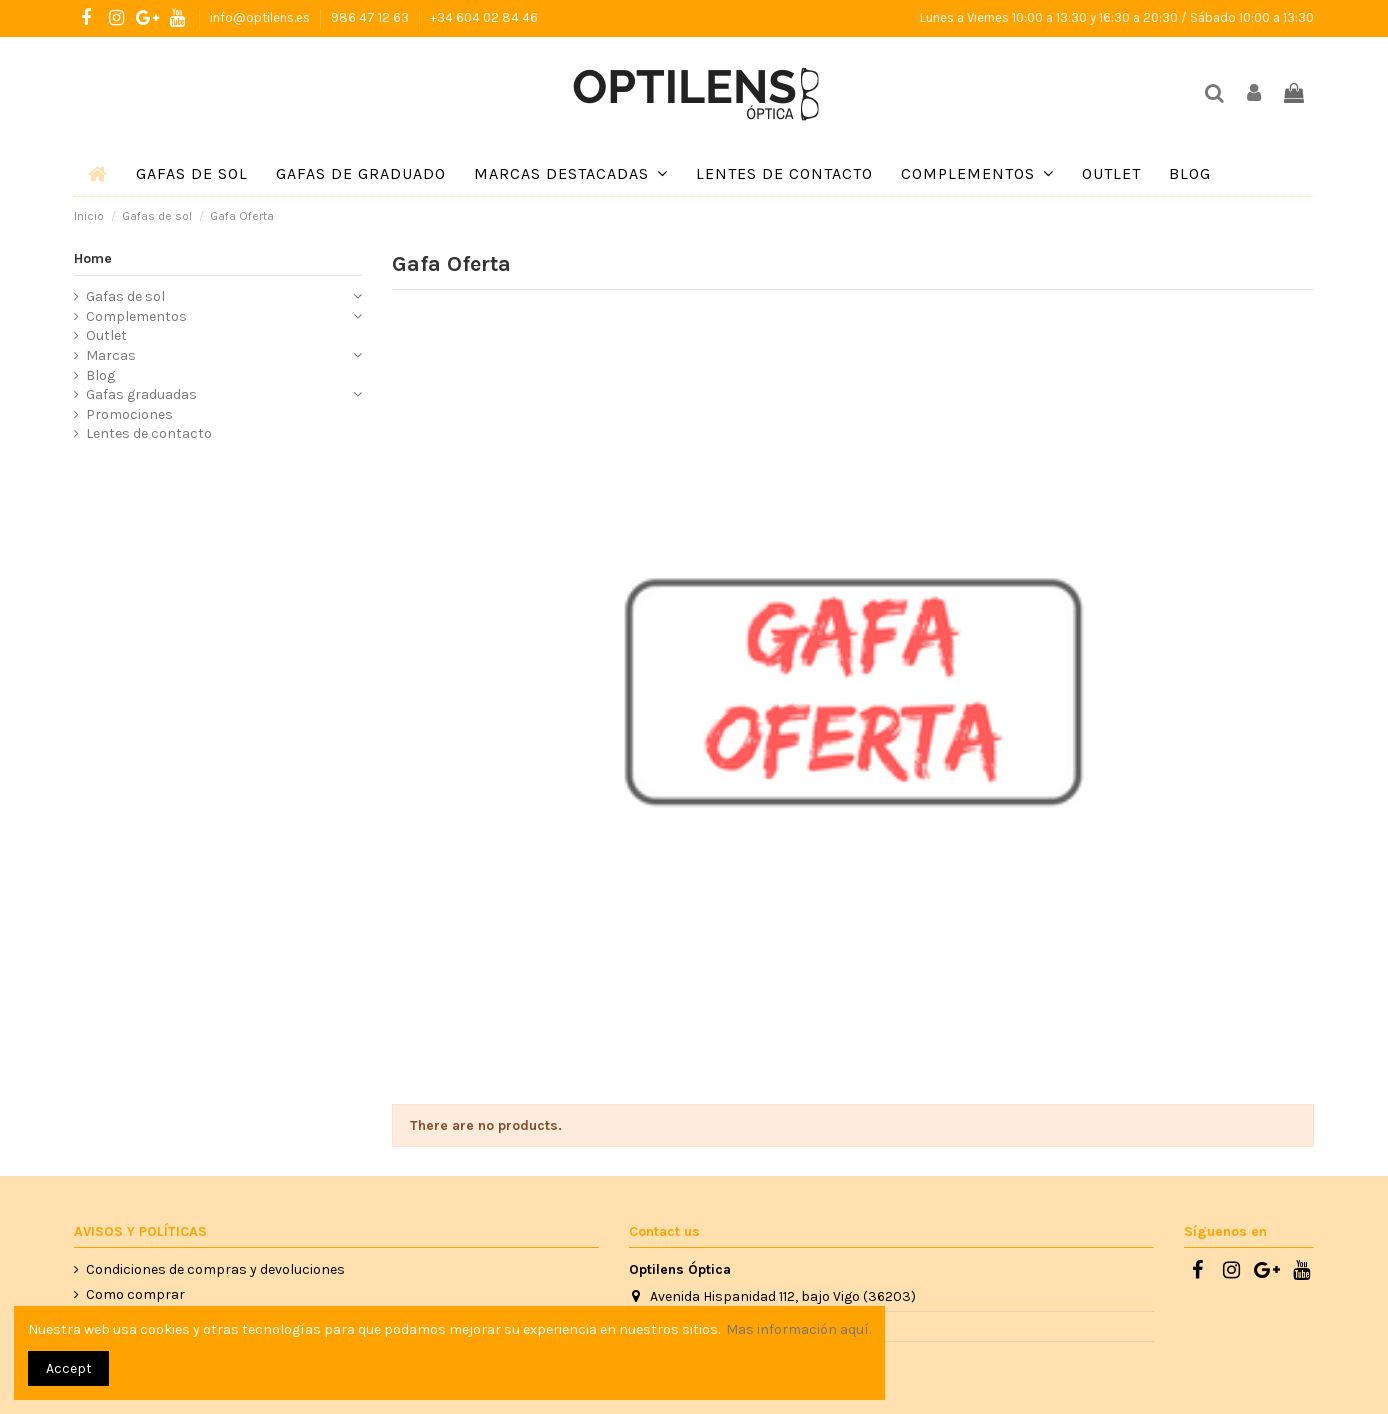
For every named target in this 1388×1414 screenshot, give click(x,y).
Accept (69, 1368)
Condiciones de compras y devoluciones (215, 1269)
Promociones (129, 414)
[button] (571, 174)
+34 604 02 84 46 (484, 17)
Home (93, 258)
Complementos (136, 316)
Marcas (111, 355)
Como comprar (135, 1294)
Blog (100, 375)
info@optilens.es (261, 17)
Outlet (106, 335)
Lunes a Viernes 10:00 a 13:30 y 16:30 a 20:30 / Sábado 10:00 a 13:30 (1117, 17)
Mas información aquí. (798, 1329)
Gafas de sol (125, 296)
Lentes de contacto (149, 433)
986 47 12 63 (371, 17)
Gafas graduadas (141, 394)
